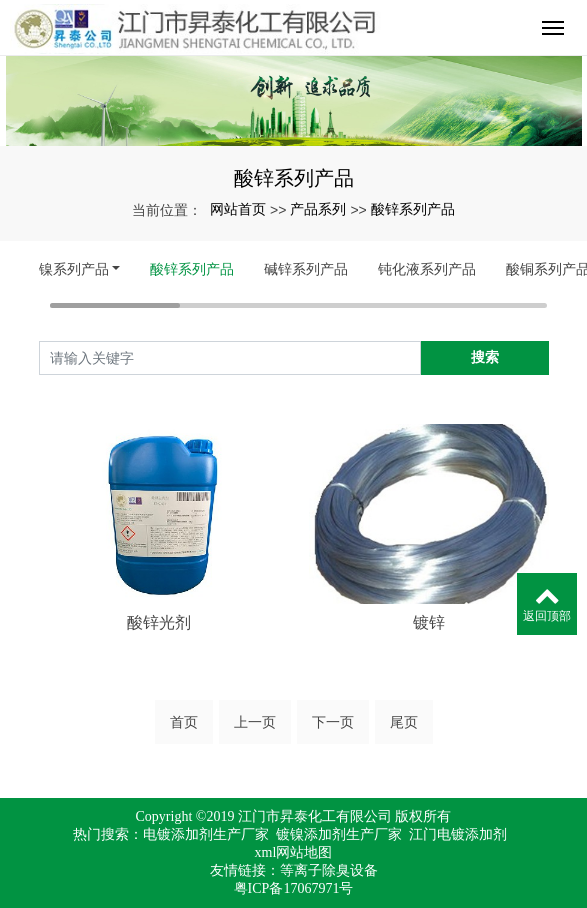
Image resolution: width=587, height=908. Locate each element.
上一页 (255, 722)
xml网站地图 (294, 852)
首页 (184, 722)
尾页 (404, 722)
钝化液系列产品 (427, 269)
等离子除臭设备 (329, 870)
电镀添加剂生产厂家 (206, 834)
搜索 (485, 357)
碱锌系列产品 (306, 269)
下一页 (333, 722)
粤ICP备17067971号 (294, 888)
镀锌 (429, 622)
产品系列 (318, 209)
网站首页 (238, 209)
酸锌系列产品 (413, 209)
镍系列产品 (74, 269)
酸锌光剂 (159, 622)
